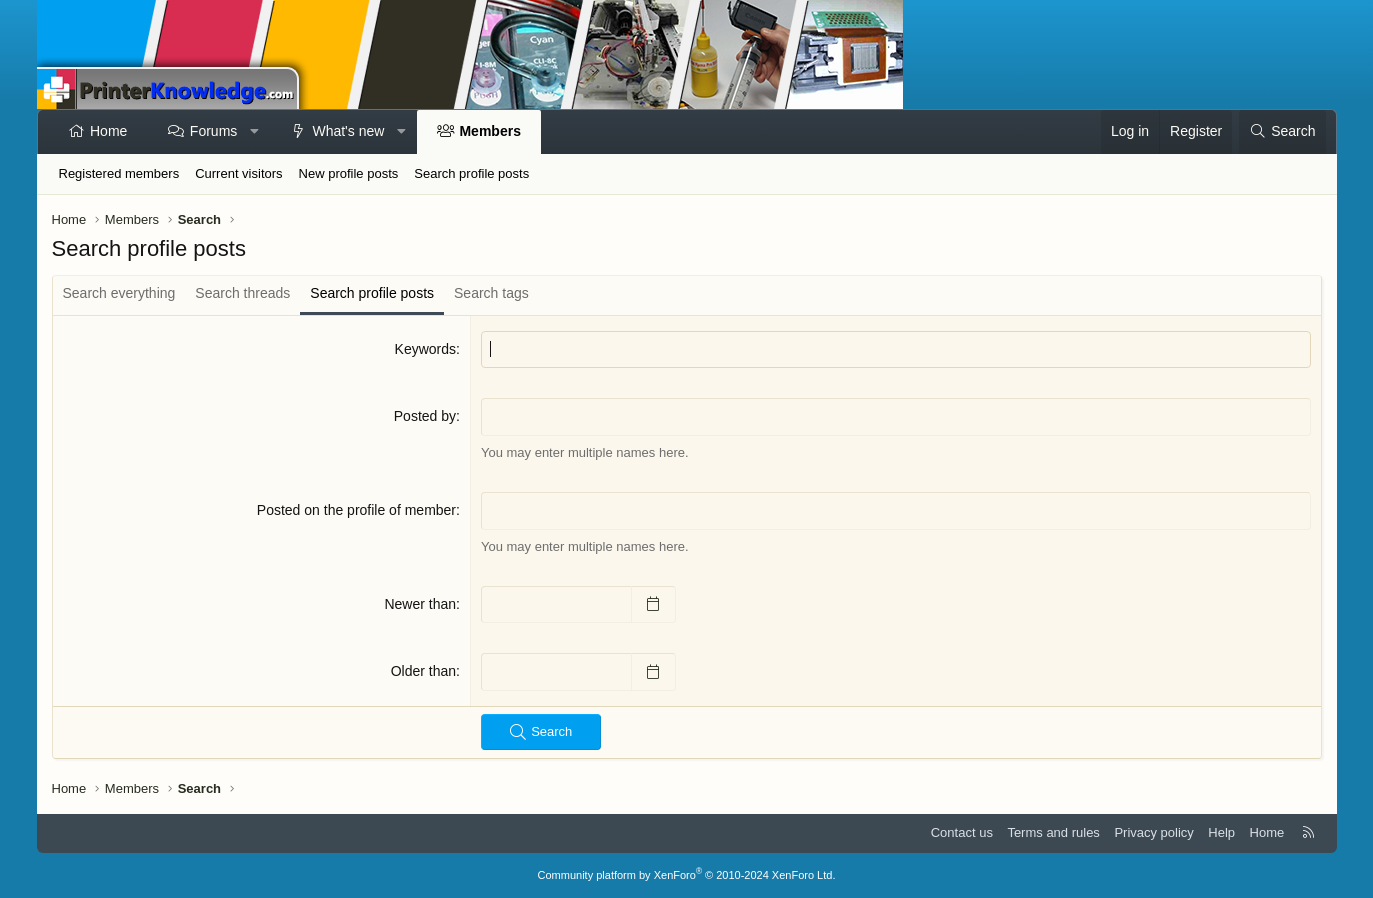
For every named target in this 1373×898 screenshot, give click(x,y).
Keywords (425, 349)
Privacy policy (1153, 832)
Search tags (491, 293)
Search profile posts (471, 173)
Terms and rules (1053, 832)
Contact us (962, 832)
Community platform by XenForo (687, 875)
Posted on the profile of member (356, 510)
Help (1221, 832)
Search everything (119, 293)
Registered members (119, 173)
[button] (255, 132)
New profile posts (349, 173)
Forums (213, 131)
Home (108, 131)
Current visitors (238, 173)
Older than (423, 671)
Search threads (242, 293)
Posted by (425, 416)
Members (489, 131)
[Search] (1282, 132)
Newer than (420, 604)
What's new (348, 131)
